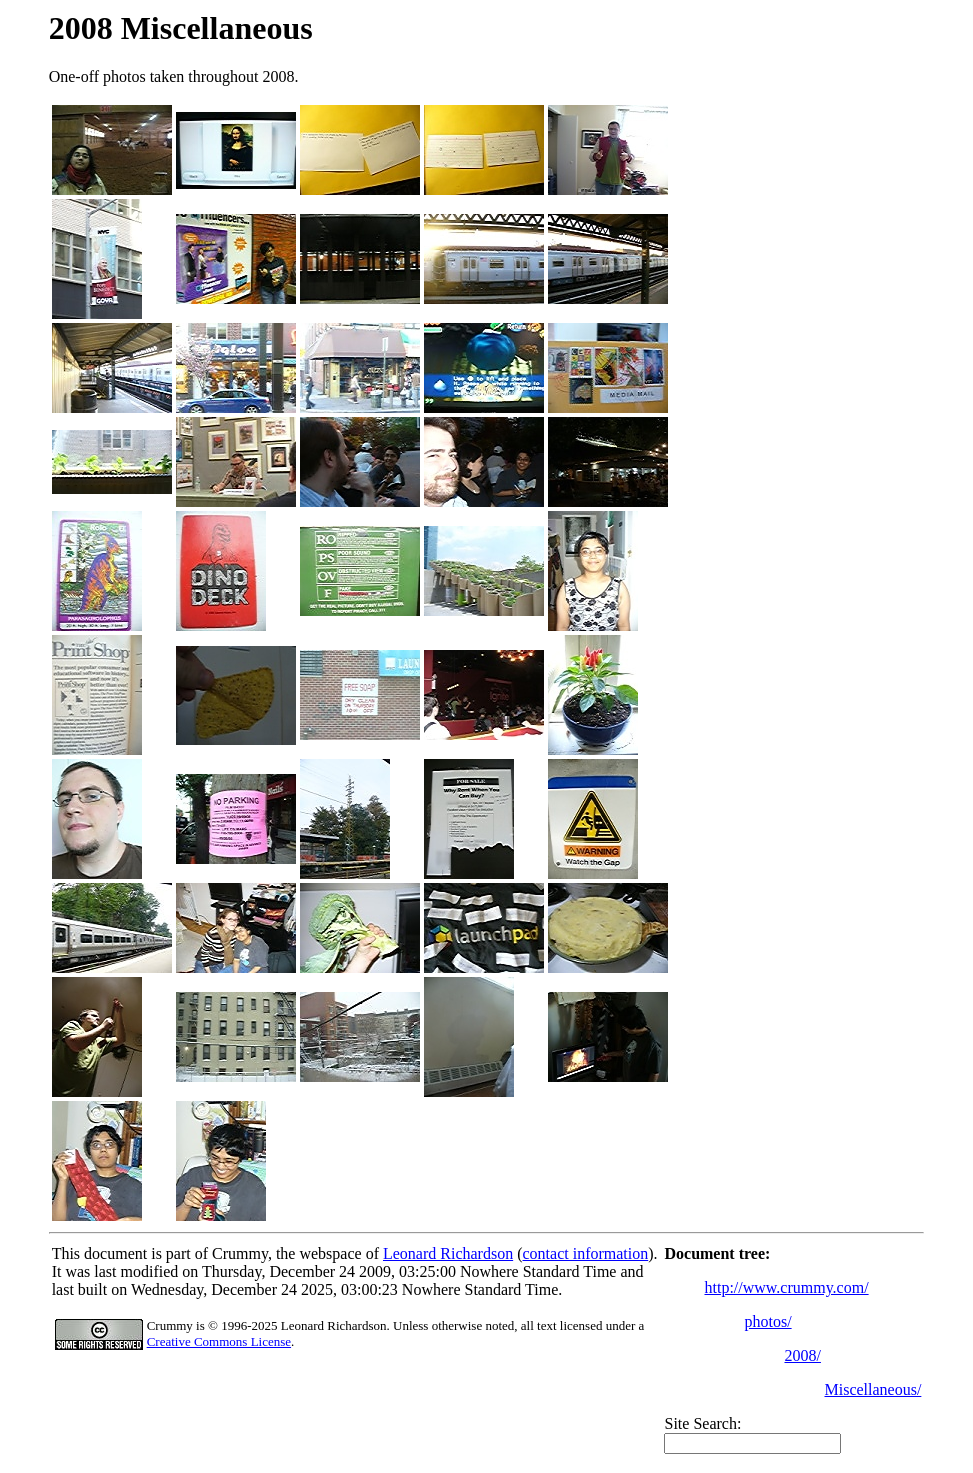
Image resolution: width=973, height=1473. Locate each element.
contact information (585, 1253)
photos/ (767, 1321)
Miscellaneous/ (872, 1389)
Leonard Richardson (448, 1253)
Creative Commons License (219, 1341)
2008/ (802, 1355)
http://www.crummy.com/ (786, 1287)
